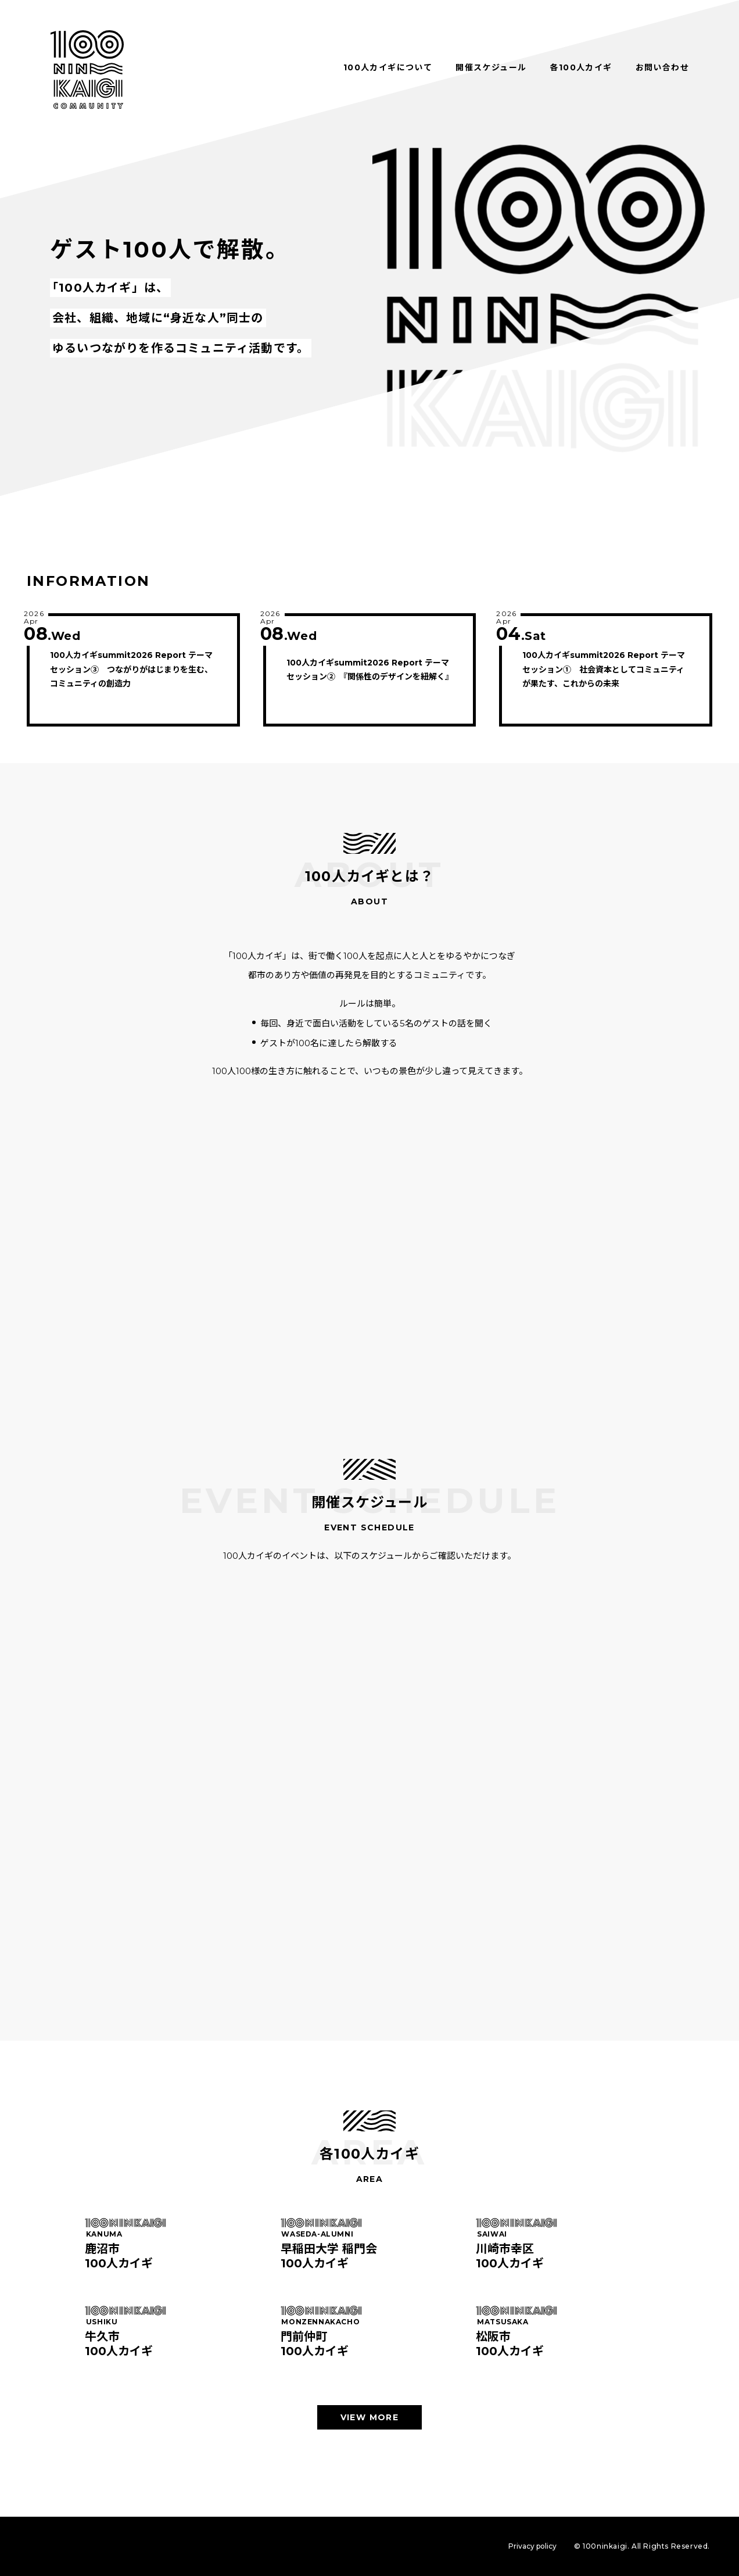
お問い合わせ (662, 67)
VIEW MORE (369, 2417)
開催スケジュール (490, 67)
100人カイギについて (387, 67)
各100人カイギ (581, 67)
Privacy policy (532, 2546)
